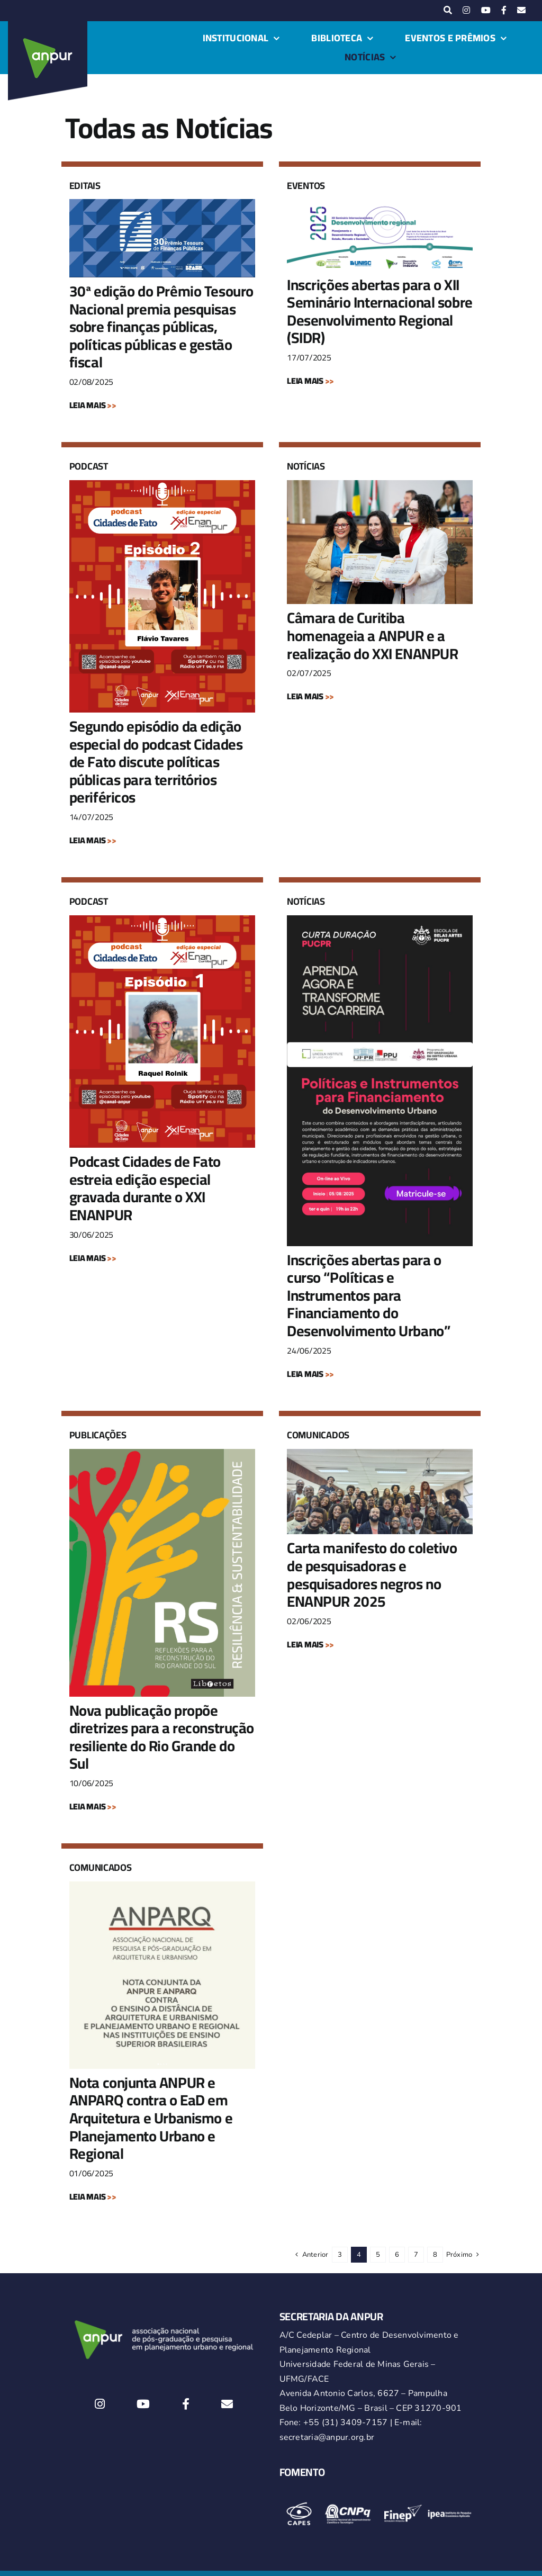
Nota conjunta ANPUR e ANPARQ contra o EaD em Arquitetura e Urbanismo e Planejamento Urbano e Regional (151, 2118)
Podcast (88, 466)
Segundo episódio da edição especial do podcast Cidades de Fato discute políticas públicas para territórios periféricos (156, 762)
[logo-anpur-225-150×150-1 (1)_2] (47, 25)
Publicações (98, 1435)
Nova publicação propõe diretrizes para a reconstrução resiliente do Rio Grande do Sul (161, 1737)
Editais (85, 185)
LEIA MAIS (92, 405)
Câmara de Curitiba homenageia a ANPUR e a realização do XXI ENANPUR (372, 635)
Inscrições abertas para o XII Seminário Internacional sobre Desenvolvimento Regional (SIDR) (380, 311)
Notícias (306, 466)
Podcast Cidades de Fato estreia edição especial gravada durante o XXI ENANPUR (145, 1188)
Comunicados (318, 1435)
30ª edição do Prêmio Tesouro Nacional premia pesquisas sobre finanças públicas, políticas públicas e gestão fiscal (161, 326)
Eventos (306, 185)
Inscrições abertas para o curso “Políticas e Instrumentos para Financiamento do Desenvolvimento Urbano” (368, 1295)
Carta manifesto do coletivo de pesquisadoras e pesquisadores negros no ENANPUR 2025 (372, 1574)
